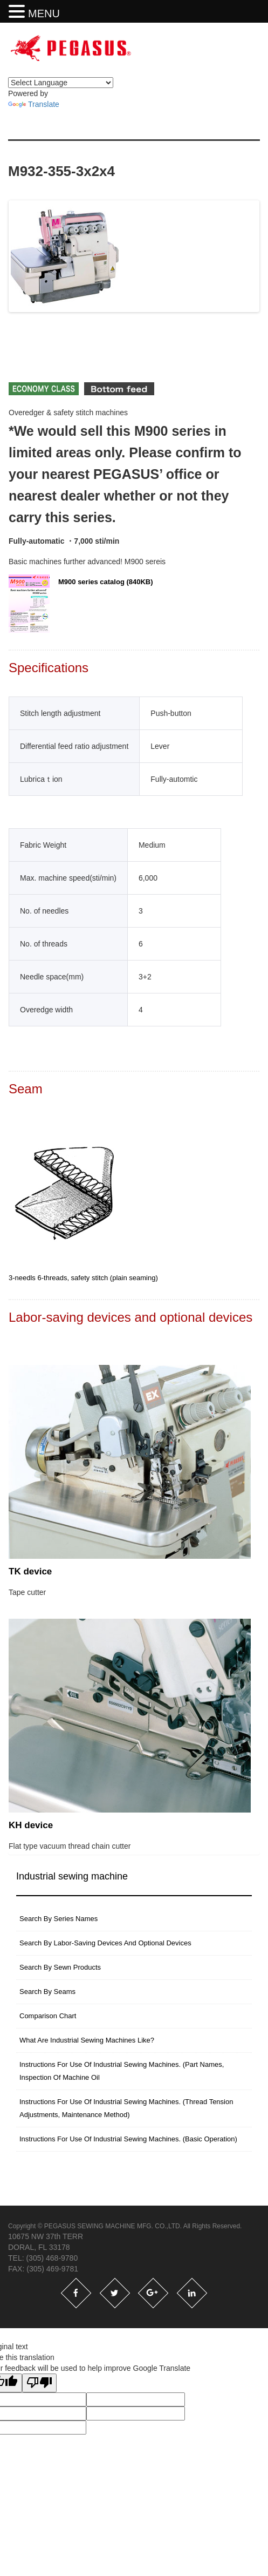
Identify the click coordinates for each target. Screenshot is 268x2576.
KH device (31, 1828)
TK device (30, 1575)
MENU (44, 13)
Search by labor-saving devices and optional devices (105, 1946)
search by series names (58, 1922)
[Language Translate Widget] (60, 82)
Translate (33, 104)
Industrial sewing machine (72, 1879)
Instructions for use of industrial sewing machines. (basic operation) (128, 2142)
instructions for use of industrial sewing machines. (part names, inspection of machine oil (121, 2074)
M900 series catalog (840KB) (81, 607)
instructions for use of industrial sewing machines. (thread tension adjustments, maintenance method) (126, 2111)
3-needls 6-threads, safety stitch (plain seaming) (83, 1281)
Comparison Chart (48, 2019)
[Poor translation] (39, 2386)
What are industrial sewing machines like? (86, 2043)
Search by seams (47, 1995)
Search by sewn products (60, 1970)
